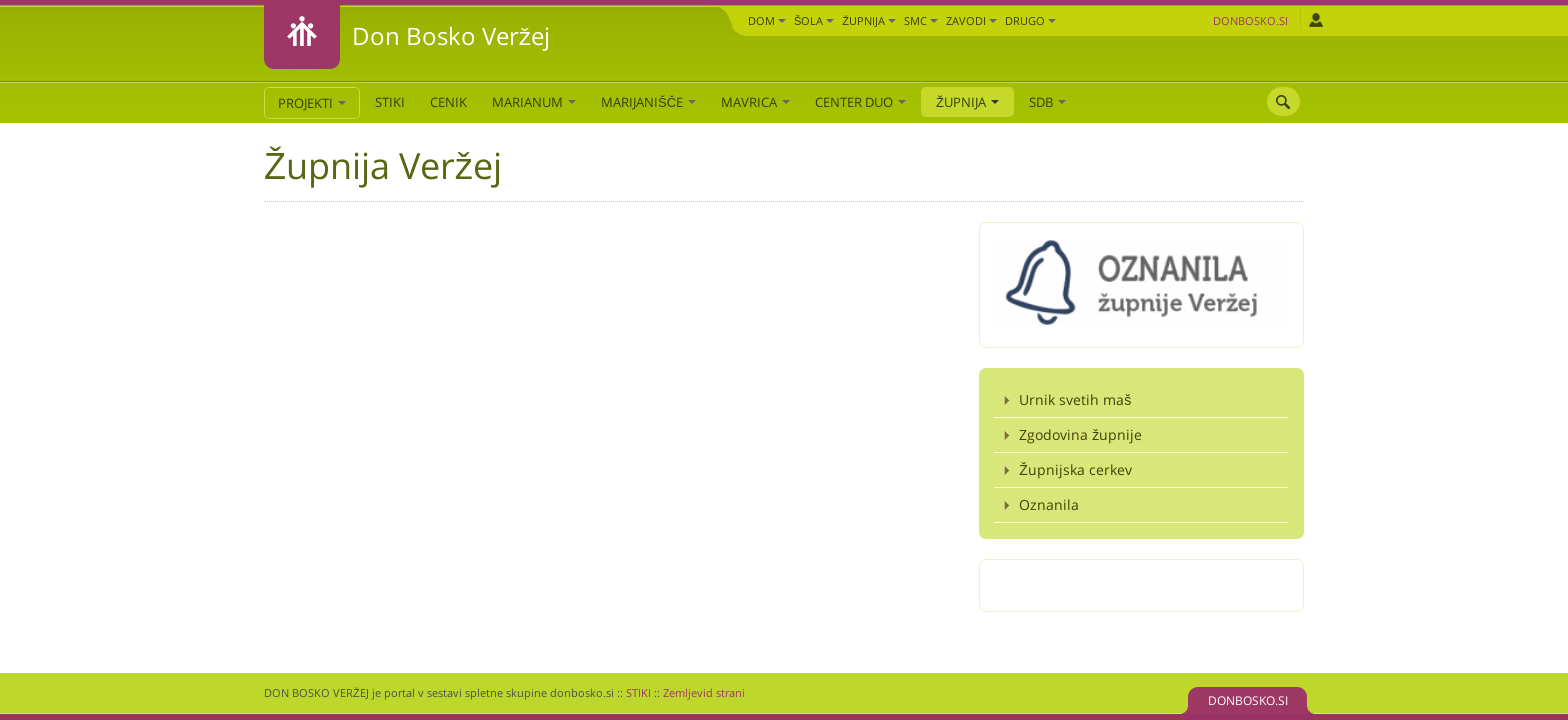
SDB (1047, 102)
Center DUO (860, 102)
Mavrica (755, 102)
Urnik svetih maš (1075, 399)
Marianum (534, 102)
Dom (767, 20)
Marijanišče (648, 102)
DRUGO (1030, 20)
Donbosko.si (1250, 20)
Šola (814, 20)
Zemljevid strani (704, 692)
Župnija (869, 20)
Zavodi (971, 20)
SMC (921, 20)
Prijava (1315, 20)
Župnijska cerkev (1075, 469)
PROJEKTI (312, 103)
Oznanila (1049, 504)
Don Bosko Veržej (451, 35)
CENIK (448, 102)
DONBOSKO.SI (1248, 700)
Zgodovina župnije (1080, 434)
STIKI (390, 102)
